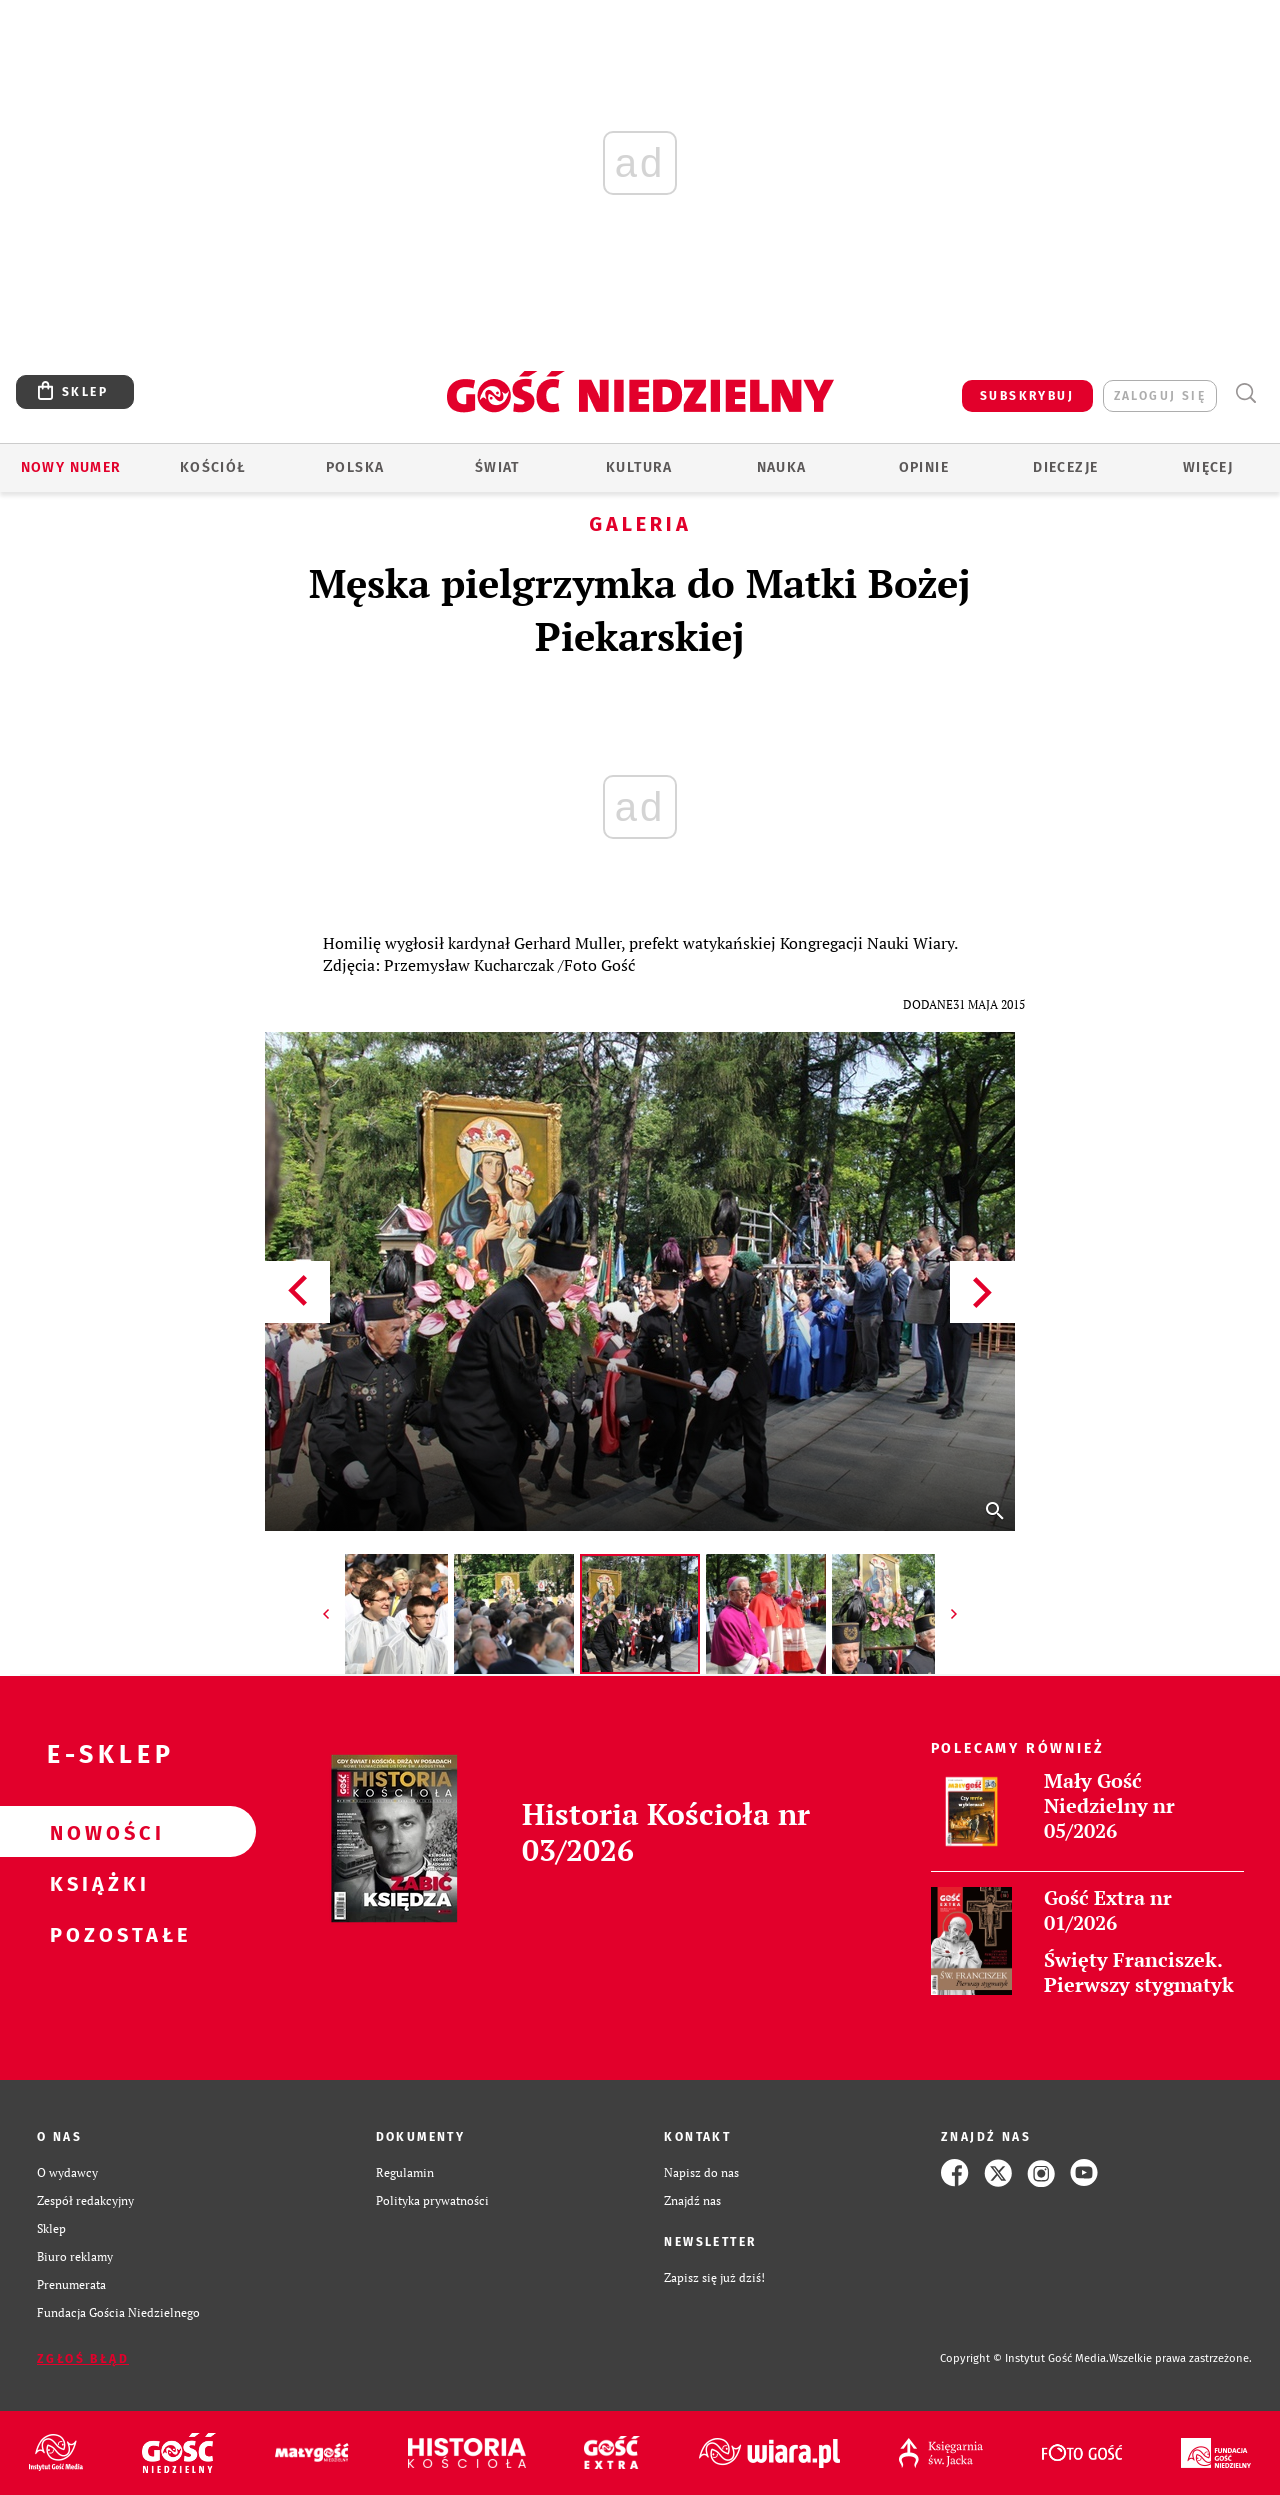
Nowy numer (71, 467)
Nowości (96, 1832)
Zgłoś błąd (83, 2359)
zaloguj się (1160, 396)
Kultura (639, 467)
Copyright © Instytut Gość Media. (1024, 2358)
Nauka (782, 467)
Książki (96, 1883)
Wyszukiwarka (1245, 393)
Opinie (924, 467)
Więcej (1208, 467)
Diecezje (1065, 467)
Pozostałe (96, 1934)
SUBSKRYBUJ (1027, 396)
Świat (497, 467)
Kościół (213, 467)
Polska (355, 467)
